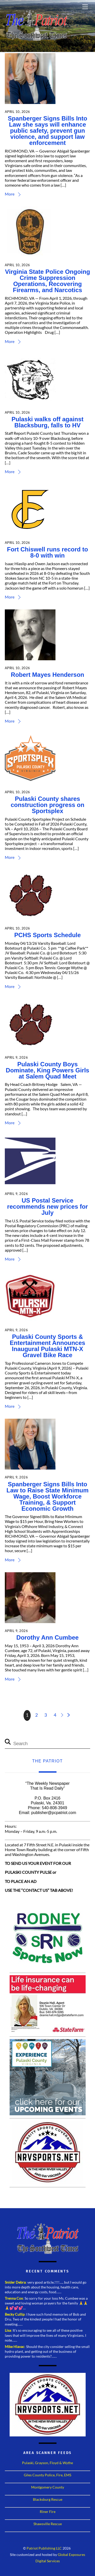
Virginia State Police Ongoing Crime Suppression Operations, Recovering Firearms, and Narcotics (47, 280)
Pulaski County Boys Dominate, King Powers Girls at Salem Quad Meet (47, 1070)
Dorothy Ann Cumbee (47, 1637)
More (9, 193)
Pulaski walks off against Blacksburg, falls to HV (47, 422)
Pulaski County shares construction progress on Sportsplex (47, 804)
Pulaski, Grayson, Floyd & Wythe (47, 2463)
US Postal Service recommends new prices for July (47, 1206)
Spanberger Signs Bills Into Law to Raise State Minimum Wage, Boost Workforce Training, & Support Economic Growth (47, 1496)
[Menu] (85, 7)
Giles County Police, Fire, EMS (47, 2475)
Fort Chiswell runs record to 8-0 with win (47, 552)
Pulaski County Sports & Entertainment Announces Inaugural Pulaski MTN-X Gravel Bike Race (47, 1345)
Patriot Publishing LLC (44, 2548)
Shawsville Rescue (47, 2524)
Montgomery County (47, 2487)
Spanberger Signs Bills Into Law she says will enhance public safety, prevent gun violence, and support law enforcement (47, 130)
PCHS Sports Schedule (47, 935)
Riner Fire (47, 2511)
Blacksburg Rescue (47, 2499)
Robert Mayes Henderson (47, 674)
